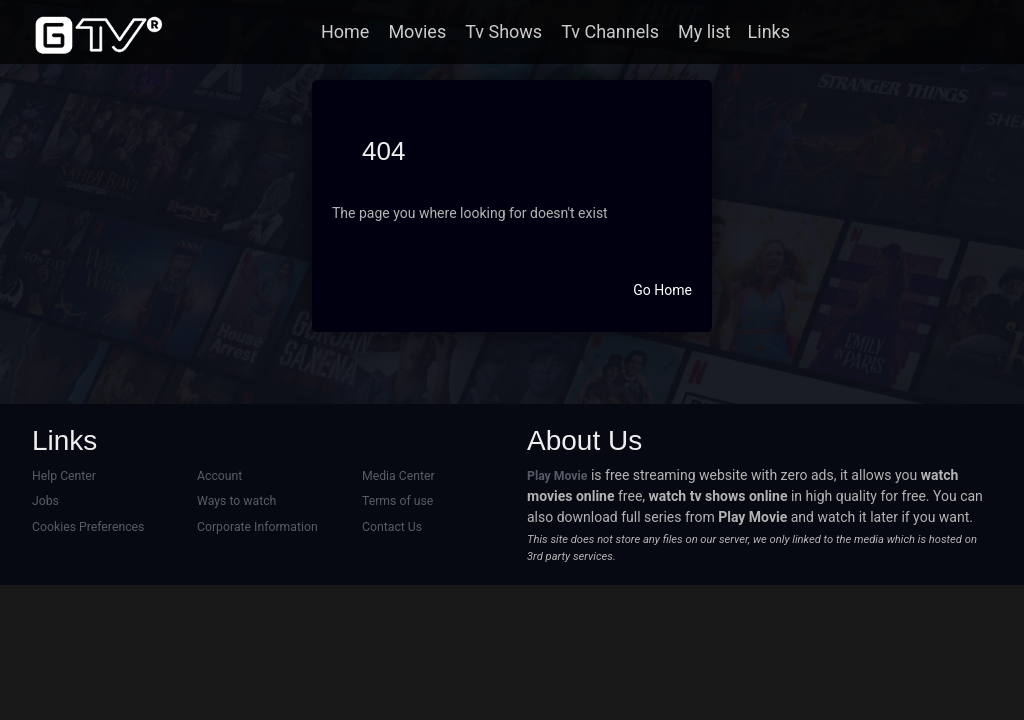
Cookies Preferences (88, 527)
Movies (417, 31)
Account (219, 476)
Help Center (64, 476)
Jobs (45, 501)
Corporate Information (257, 527)
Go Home (662, 290)
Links (769, 31)
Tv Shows (503, 31)
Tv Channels (610, 31)
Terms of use (397, 501)
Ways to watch (236, 501)
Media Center (398, 476)
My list (704, 31)
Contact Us (392, 527)
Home (345, 31)
